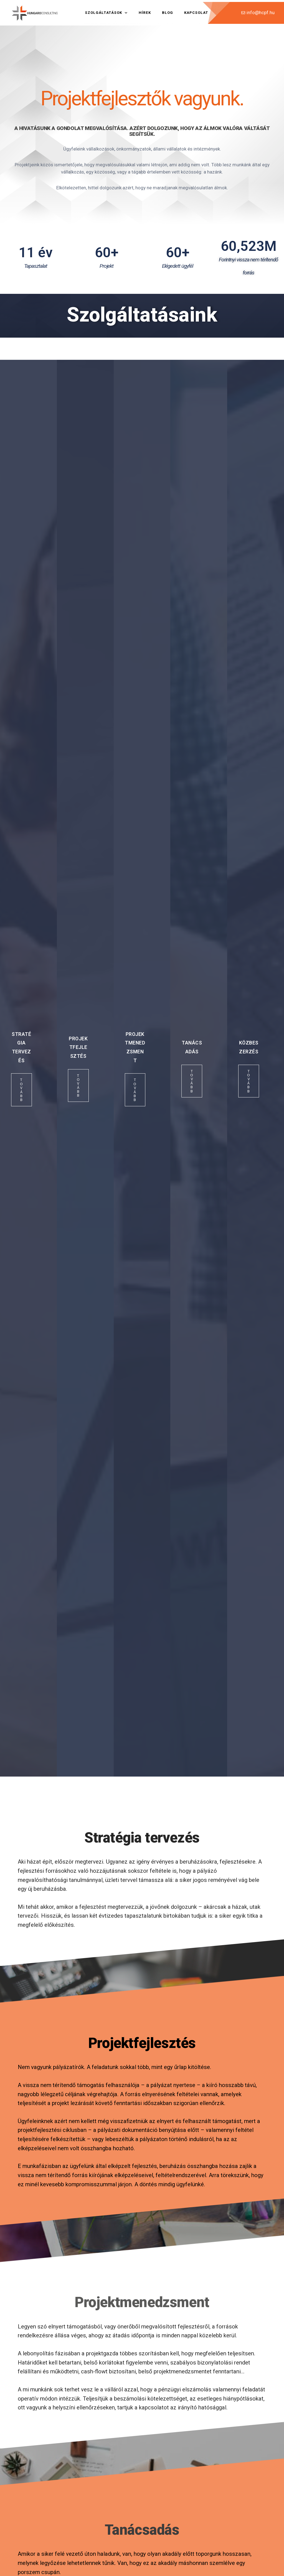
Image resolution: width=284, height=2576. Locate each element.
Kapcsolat (196, 13)
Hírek (145, 13)
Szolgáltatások (106, 13)
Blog (167, 13)
